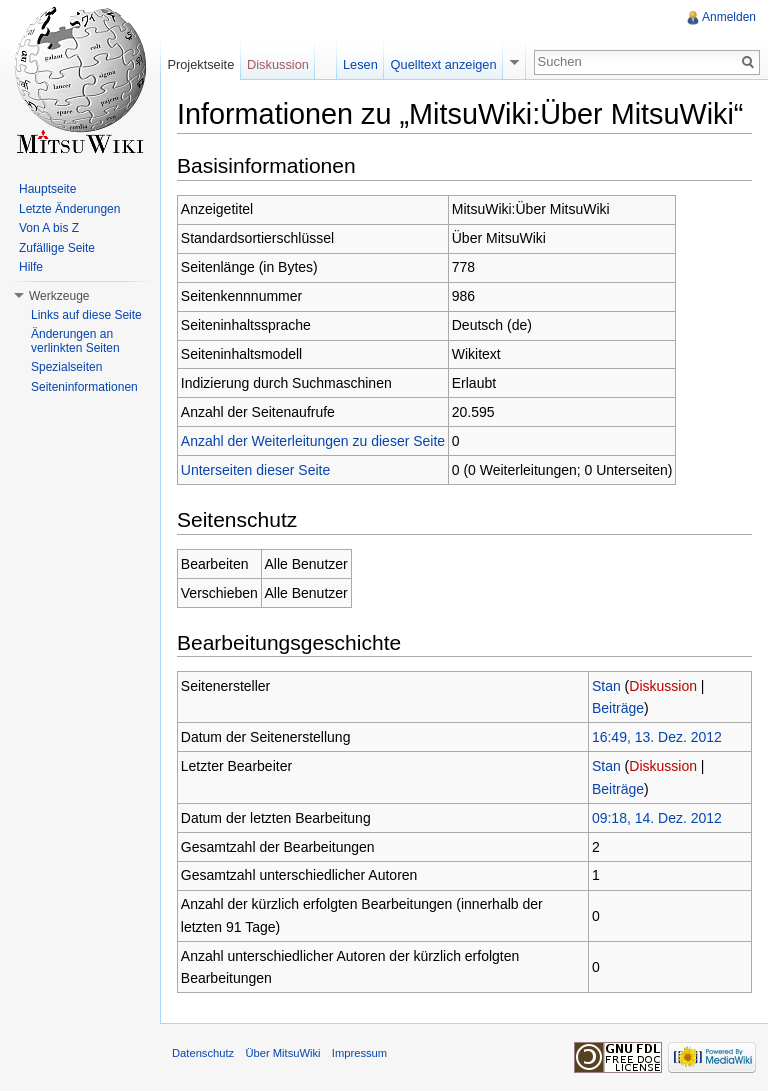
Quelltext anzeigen (444, 64)
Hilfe (31, 267)
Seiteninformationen (84, 387)
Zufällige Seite (57, 248)
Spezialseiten (66, 367)
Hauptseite (47, 189)
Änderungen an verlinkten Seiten (75, 341)
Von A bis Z (49, 228)
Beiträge (618, 708)
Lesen (360, 64)
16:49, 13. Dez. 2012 (657, 737)
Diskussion (663, 686)
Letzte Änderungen (69, 209)
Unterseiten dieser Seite (255, 470)
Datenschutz (203, 1053)
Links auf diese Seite (86, 315)
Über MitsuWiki (282, 1053)
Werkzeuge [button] (59, 296)
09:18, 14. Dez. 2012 (657, 818)
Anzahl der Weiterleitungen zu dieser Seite (313, 441)
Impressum (359, 1053)
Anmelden (729, 17)
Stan (606, 686)
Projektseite (200, 64)
